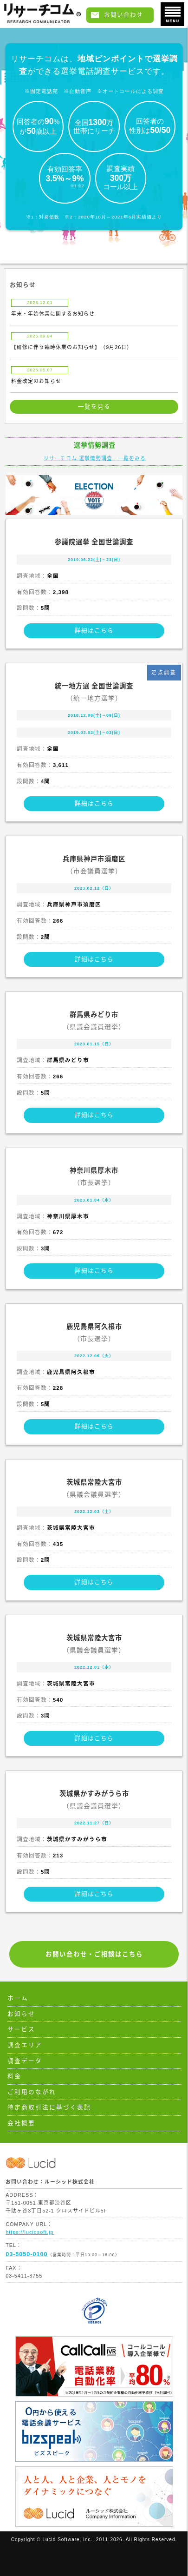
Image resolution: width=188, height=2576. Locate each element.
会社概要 (21, 2123)
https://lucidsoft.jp (29, 2232)
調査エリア (24, 2045)
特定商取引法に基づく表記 (49, 2107)
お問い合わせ (123, 15)
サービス (21, 2029)
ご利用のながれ (31, 2092)
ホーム (17, 1998)
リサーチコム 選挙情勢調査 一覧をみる (95, 458)
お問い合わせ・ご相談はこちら (94, 1954)
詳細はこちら (94, 630)
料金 (14, 2076)
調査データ (24, 2061)
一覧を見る (94, 406)
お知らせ (21, 2014)
